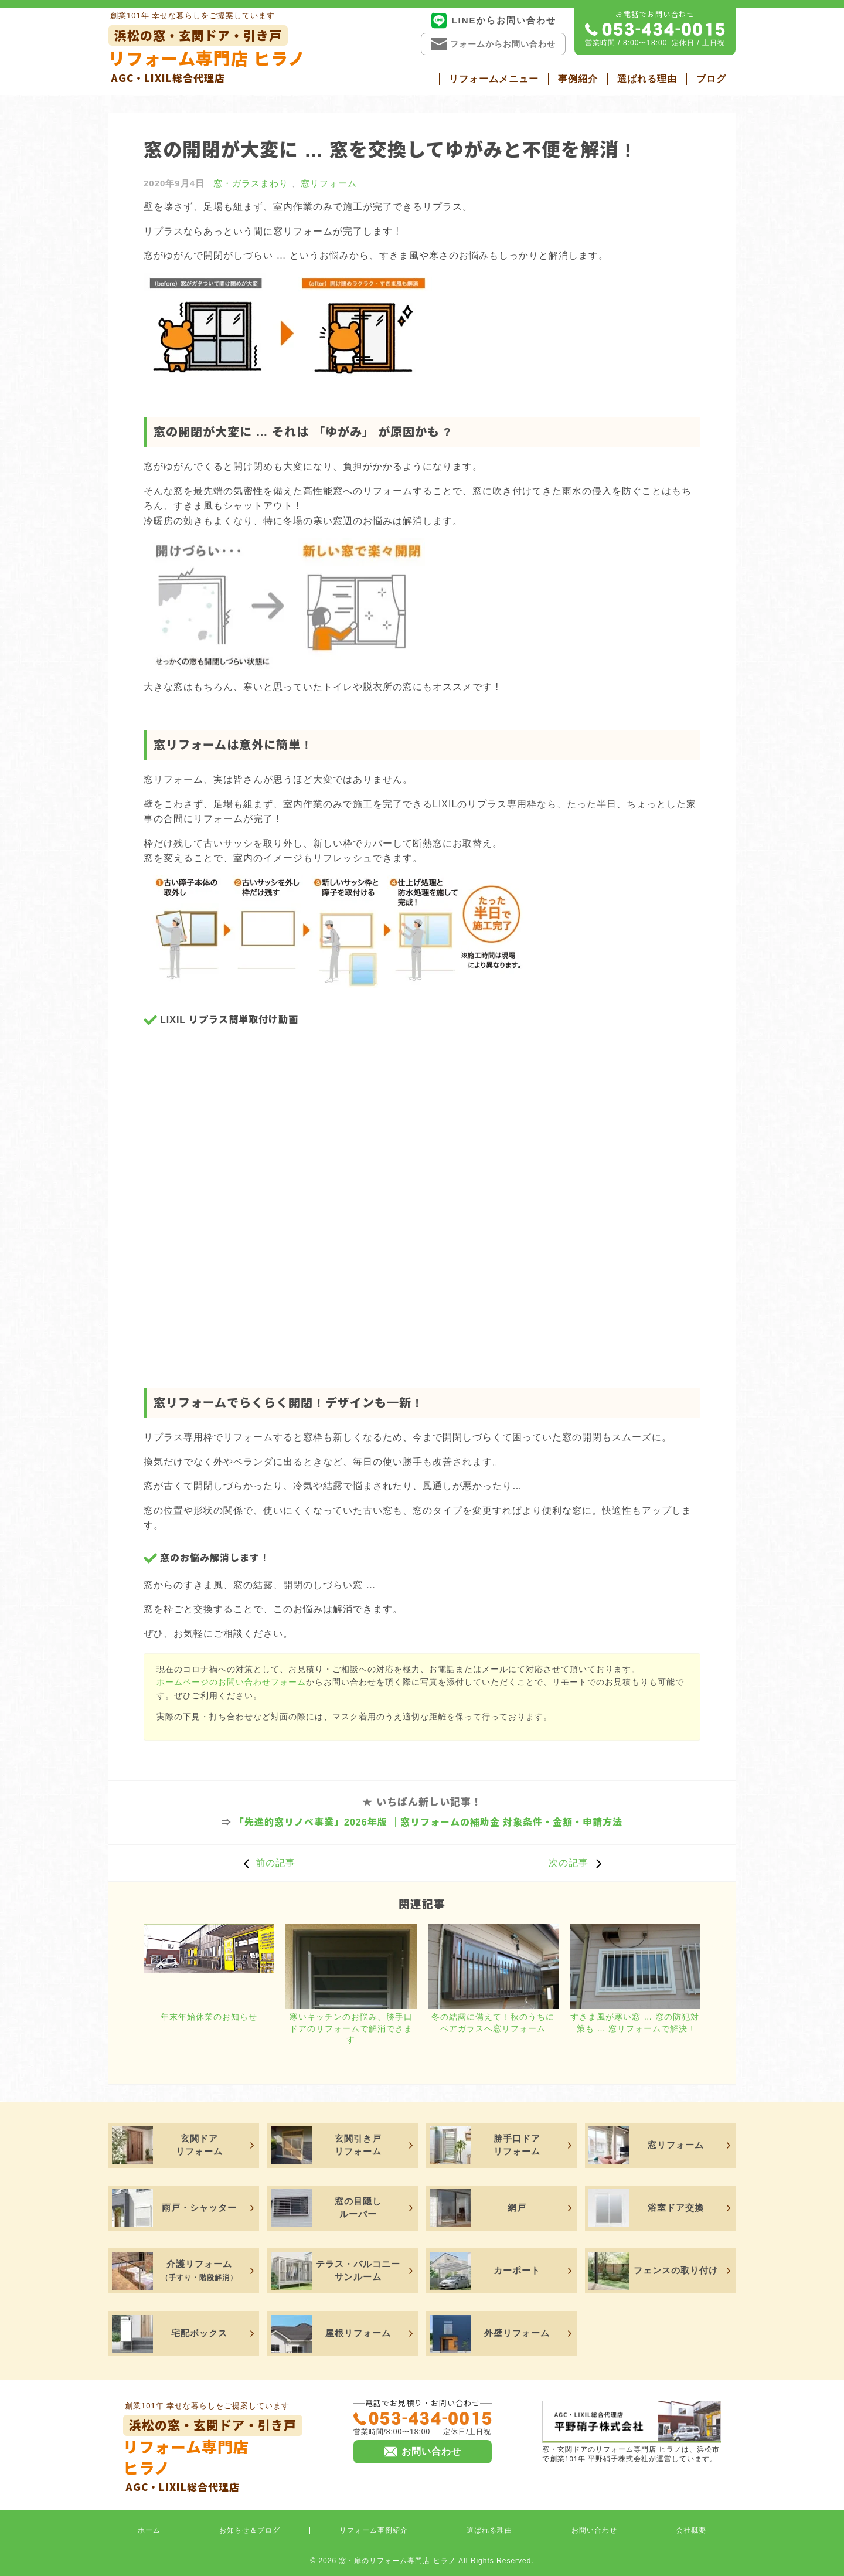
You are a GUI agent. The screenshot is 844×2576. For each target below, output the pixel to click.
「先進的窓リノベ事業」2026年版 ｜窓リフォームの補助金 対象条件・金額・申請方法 (428, 1822)
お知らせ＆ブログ (249, 2530)
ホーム (149, 2530)
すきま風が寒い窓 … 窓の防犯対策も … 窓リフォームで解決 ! (634, 2022)
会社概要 (691, 2530)
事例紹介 (578, 79)
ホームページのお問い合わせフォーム (231, 1682)
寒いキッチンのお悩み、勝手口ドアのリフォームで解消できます (351, 2028)
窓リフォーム (329, 183)
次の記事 (578, 1863)
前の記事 (266, 1863)
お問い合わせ (594, 2530)
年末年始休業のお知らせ (209, 2016)
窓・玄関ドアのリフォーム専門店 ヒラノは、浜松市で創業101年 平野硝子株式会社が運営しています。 (631, 2431)
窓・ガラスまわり (250, 183)
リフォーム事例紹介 (373, 2530)
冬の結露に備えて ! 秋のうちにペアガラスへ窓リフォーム (492, 2022)
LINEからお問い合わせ (493, 20)
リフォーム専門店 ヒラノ (206, 55)
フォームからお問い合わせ (493, 44)
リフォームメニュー (494, 79)
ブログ (711, 79)
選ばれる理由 (647, 79)
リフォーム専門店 (212, 2454)
